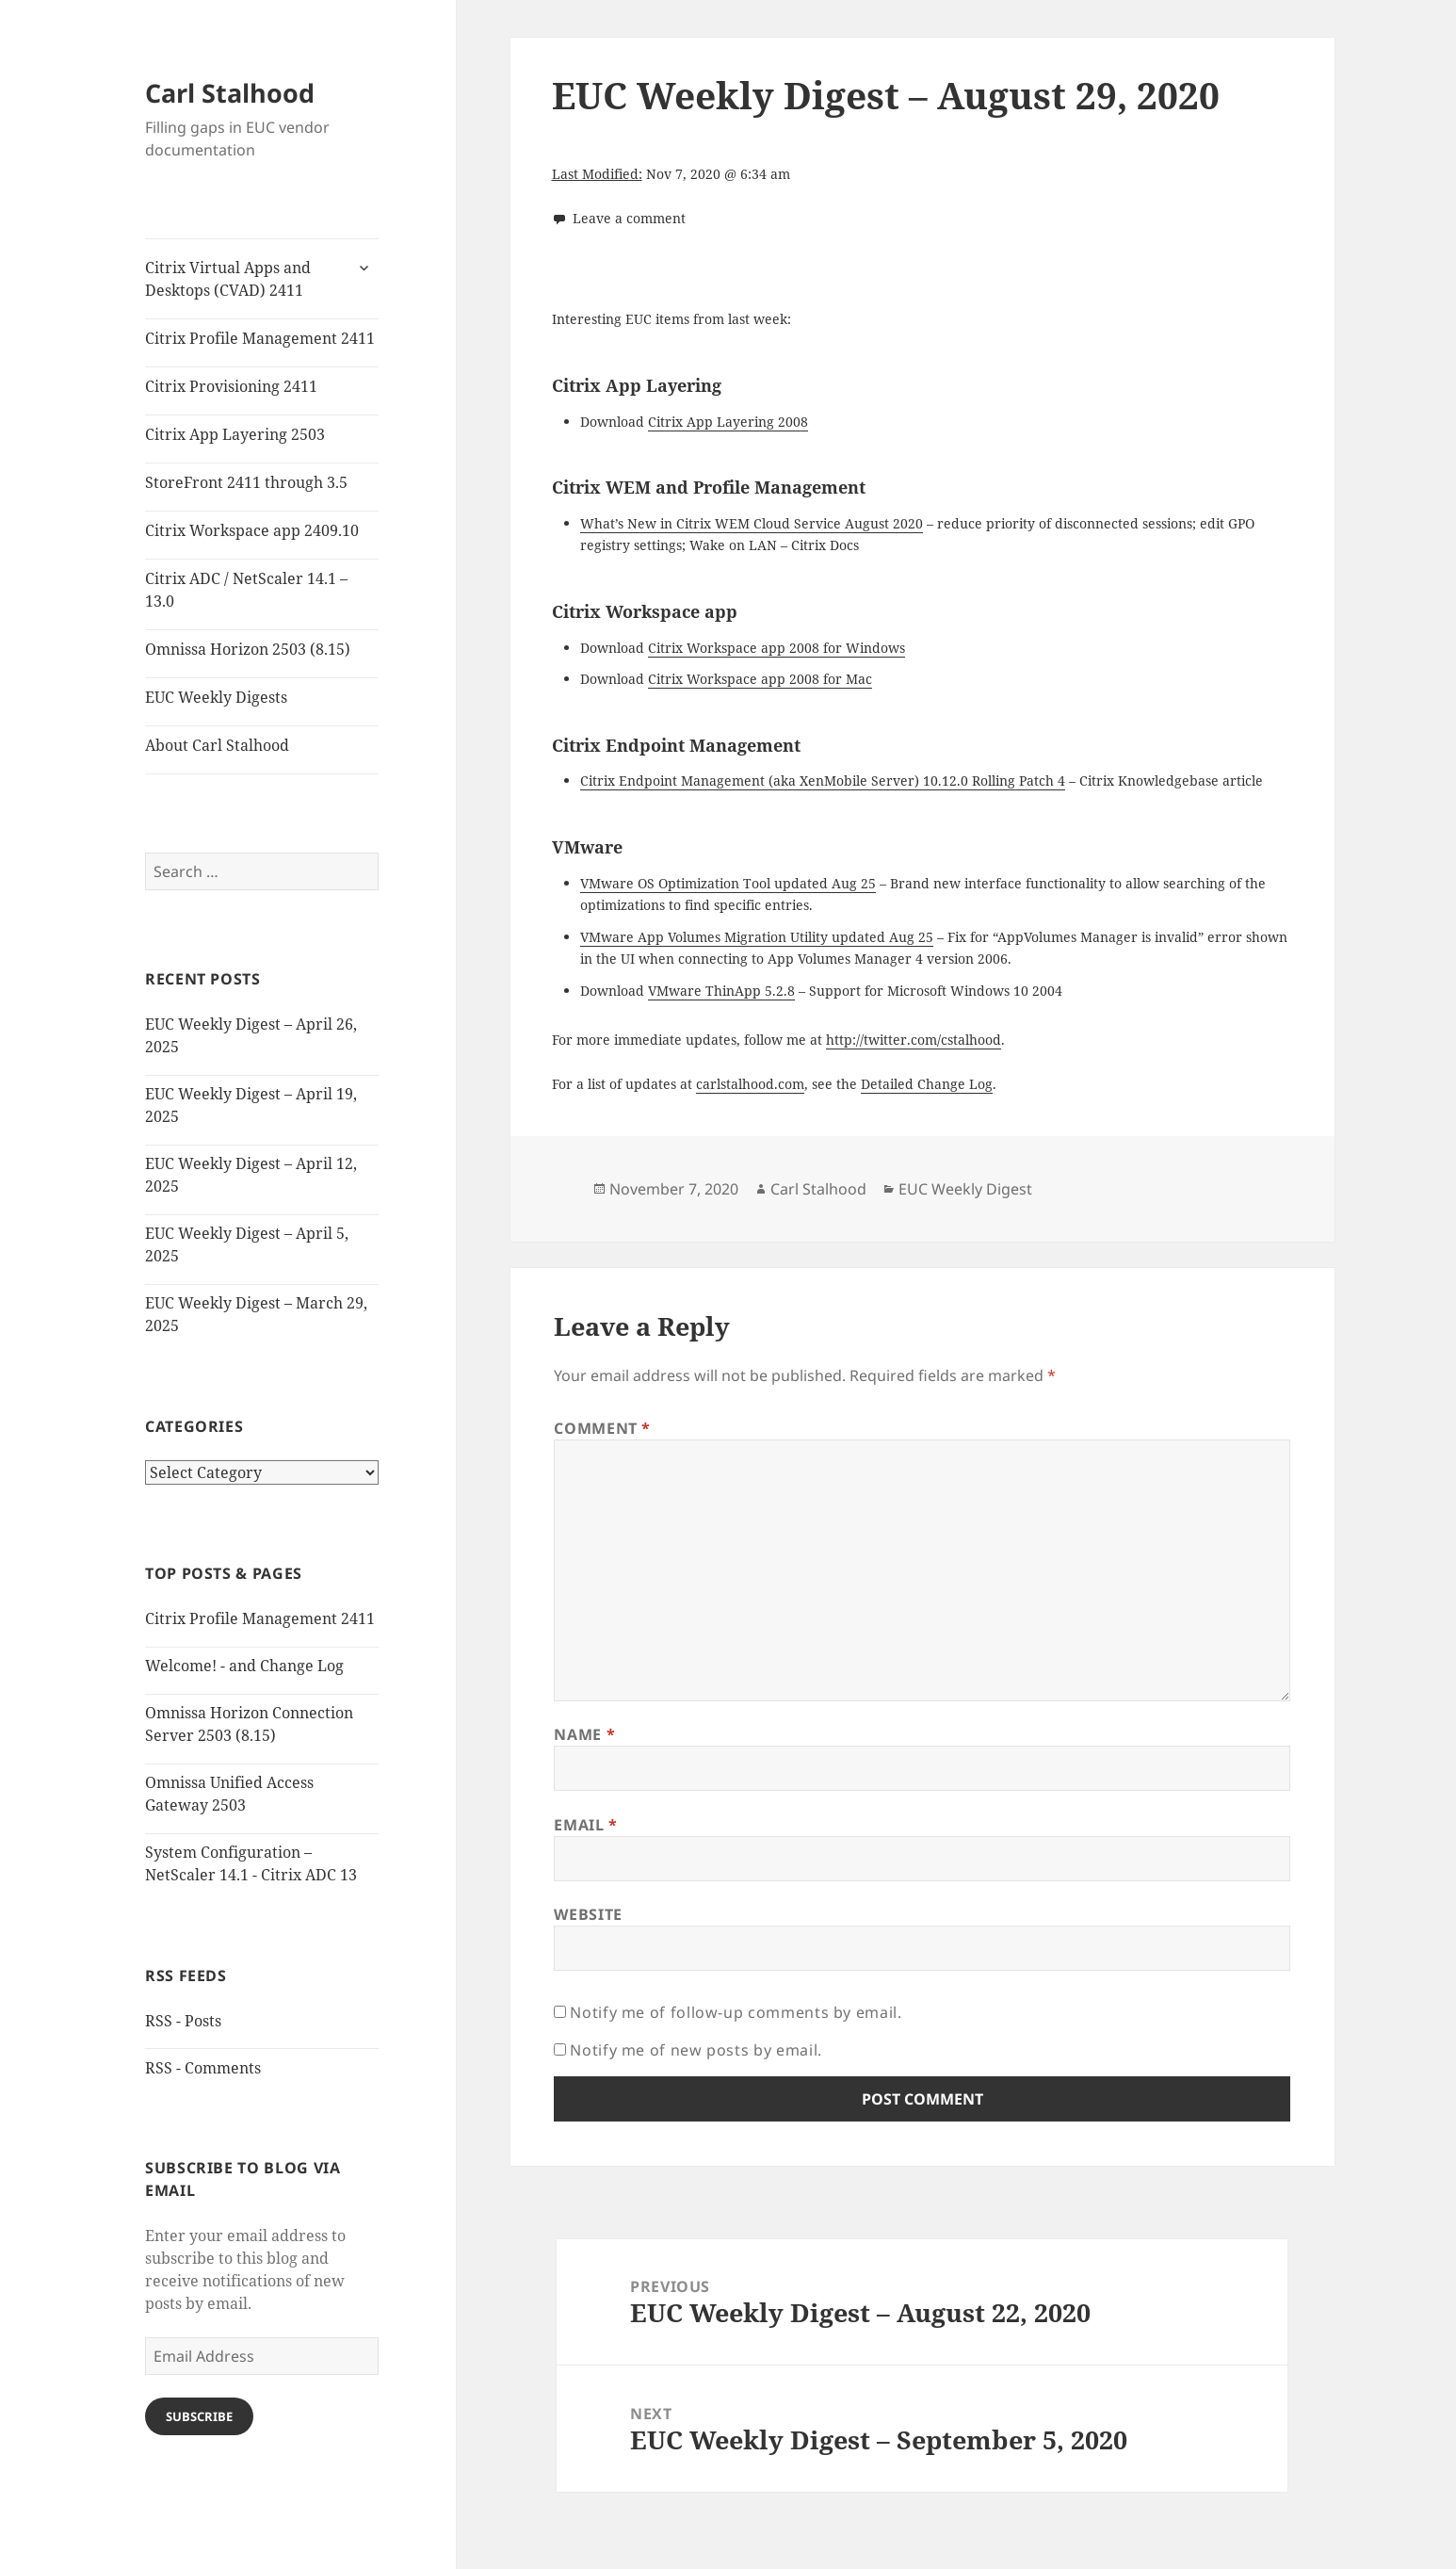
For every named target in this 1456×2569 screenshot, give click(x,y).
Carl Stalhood (230, 92)
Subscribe (199, 2416)
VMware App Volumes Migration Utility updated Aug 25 (756, 937)
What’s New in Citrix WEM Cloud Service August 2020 (751, 523)
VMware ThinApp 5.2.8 (721, 991)
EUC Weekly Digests (216, 697)
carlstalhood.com (750, 1084)
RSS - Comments (203, 2067)
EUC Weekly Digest (965, 1189)
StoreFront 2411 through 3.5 (246, 482)
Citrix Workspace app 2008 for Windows (776, 648)
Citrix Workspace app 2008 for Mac (760, 679)
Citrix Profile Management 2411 (260, 338)
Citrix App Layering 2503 (235, 434)
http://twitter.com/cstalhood (913, 1040)
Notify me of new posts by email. (695, 2050)
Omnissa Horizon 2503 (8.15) (247, 649)
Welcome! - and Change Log (244, 1665)
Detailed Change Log (927, 1084)
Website (588, 1914)
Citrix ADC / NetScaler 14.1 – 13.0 (246, 589)
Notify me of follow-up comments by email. (735, 2012)
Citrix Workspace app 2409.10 (252, 530)
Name (584, 1734)
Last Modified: (597, 174)
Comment (602, 1428)
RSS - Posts (183, 2020)
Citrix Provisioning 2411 (231, 386)
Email (585, 1824)
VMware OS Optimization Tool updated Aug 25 (728, 883)
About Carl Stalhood (217, 745)
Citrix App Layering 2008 (728, 422)
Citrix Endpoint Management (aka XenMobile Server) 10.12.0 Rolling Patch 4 (822, 780)
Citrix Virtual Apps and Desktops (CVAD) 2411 (228, 279)
